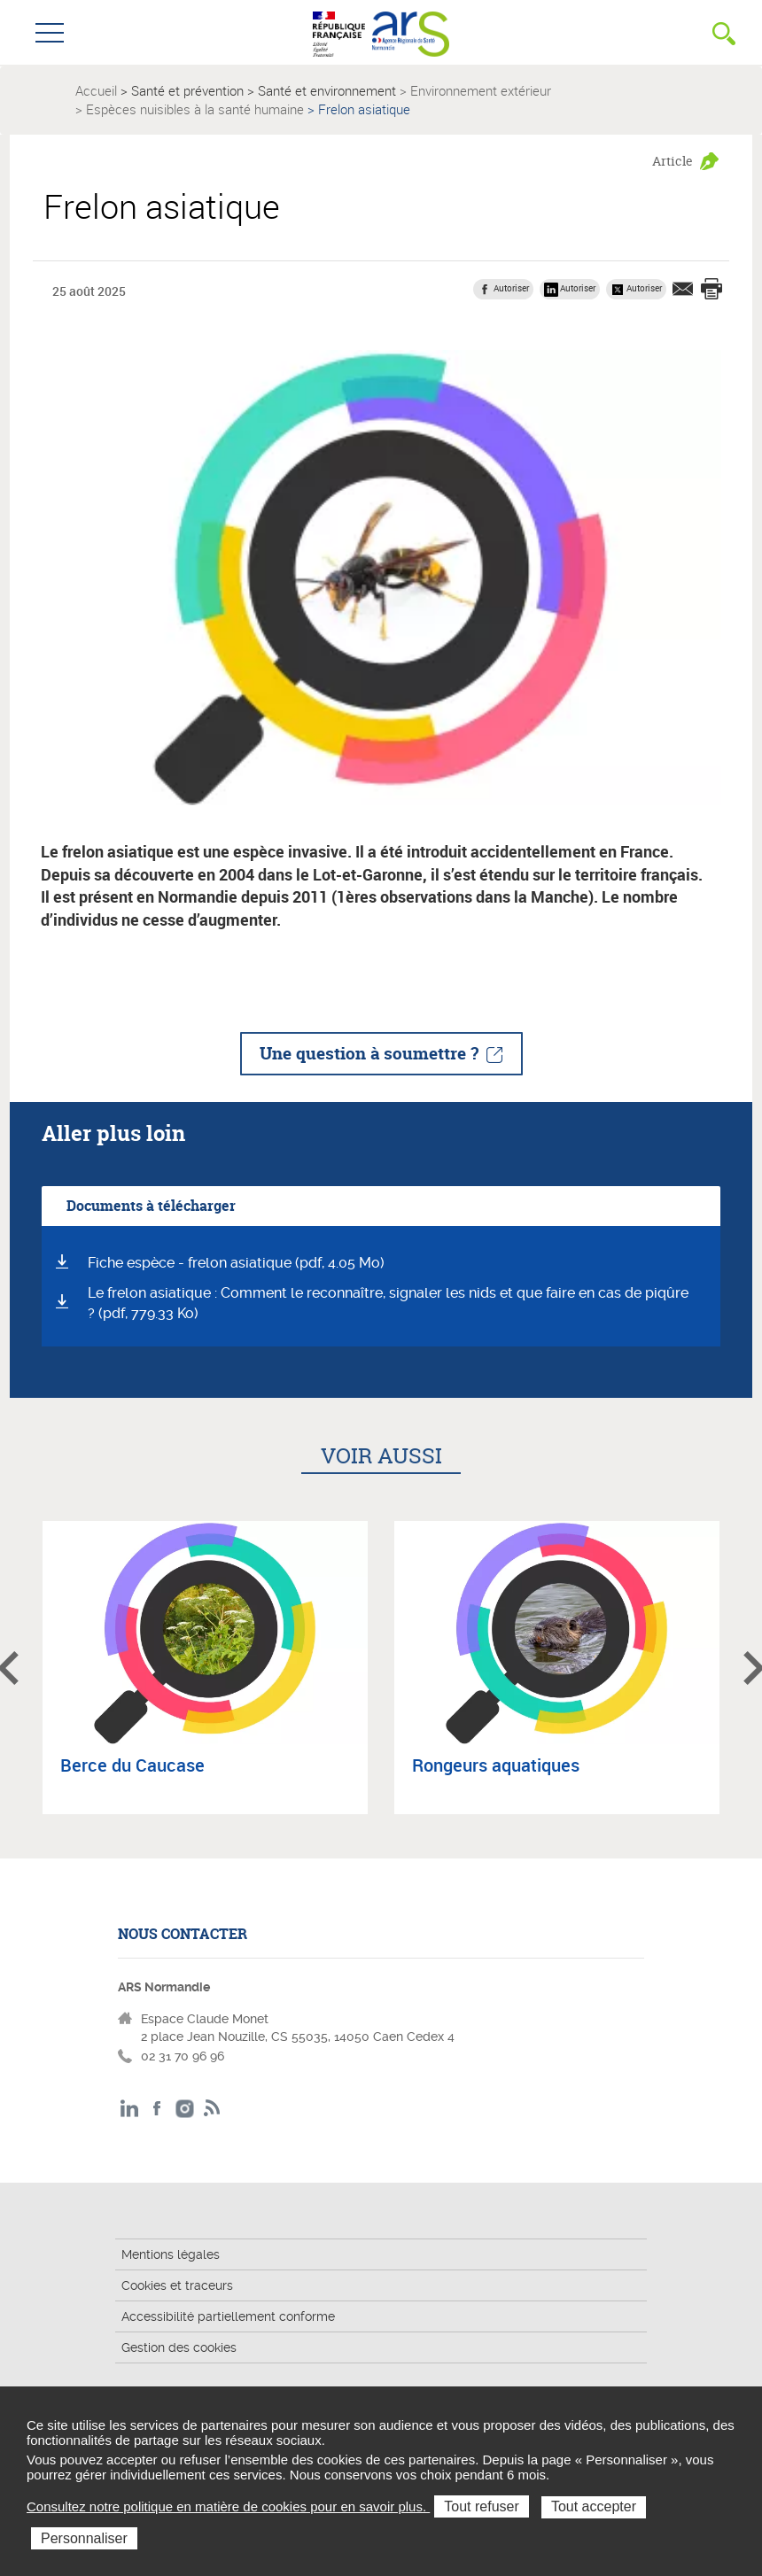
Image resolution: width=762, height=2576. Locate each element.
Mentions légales (170, 2254)
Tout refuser (481, 2506)
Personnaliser (84, 2538)
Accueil (96, 90)
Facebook (157, 2108)
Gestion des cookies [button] (179, 2347)
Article (672, 160)
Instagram (185, 2108)
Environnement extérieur (480, 90)
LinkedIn (130, 2108)
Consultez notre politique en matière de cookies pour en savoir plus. (228, 2506)
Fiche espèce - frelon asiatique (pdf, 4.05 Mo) (236, 1262)
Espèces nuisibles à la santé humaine (195, 109)
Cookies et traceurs (177, 2285)
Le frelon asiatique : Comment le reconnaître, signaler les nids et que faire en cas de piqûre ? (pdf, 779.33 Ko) (388, 1303)
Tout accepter (593, 2506)
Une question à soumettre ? (369, 1053)
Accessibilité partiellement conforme (228, 2316)
